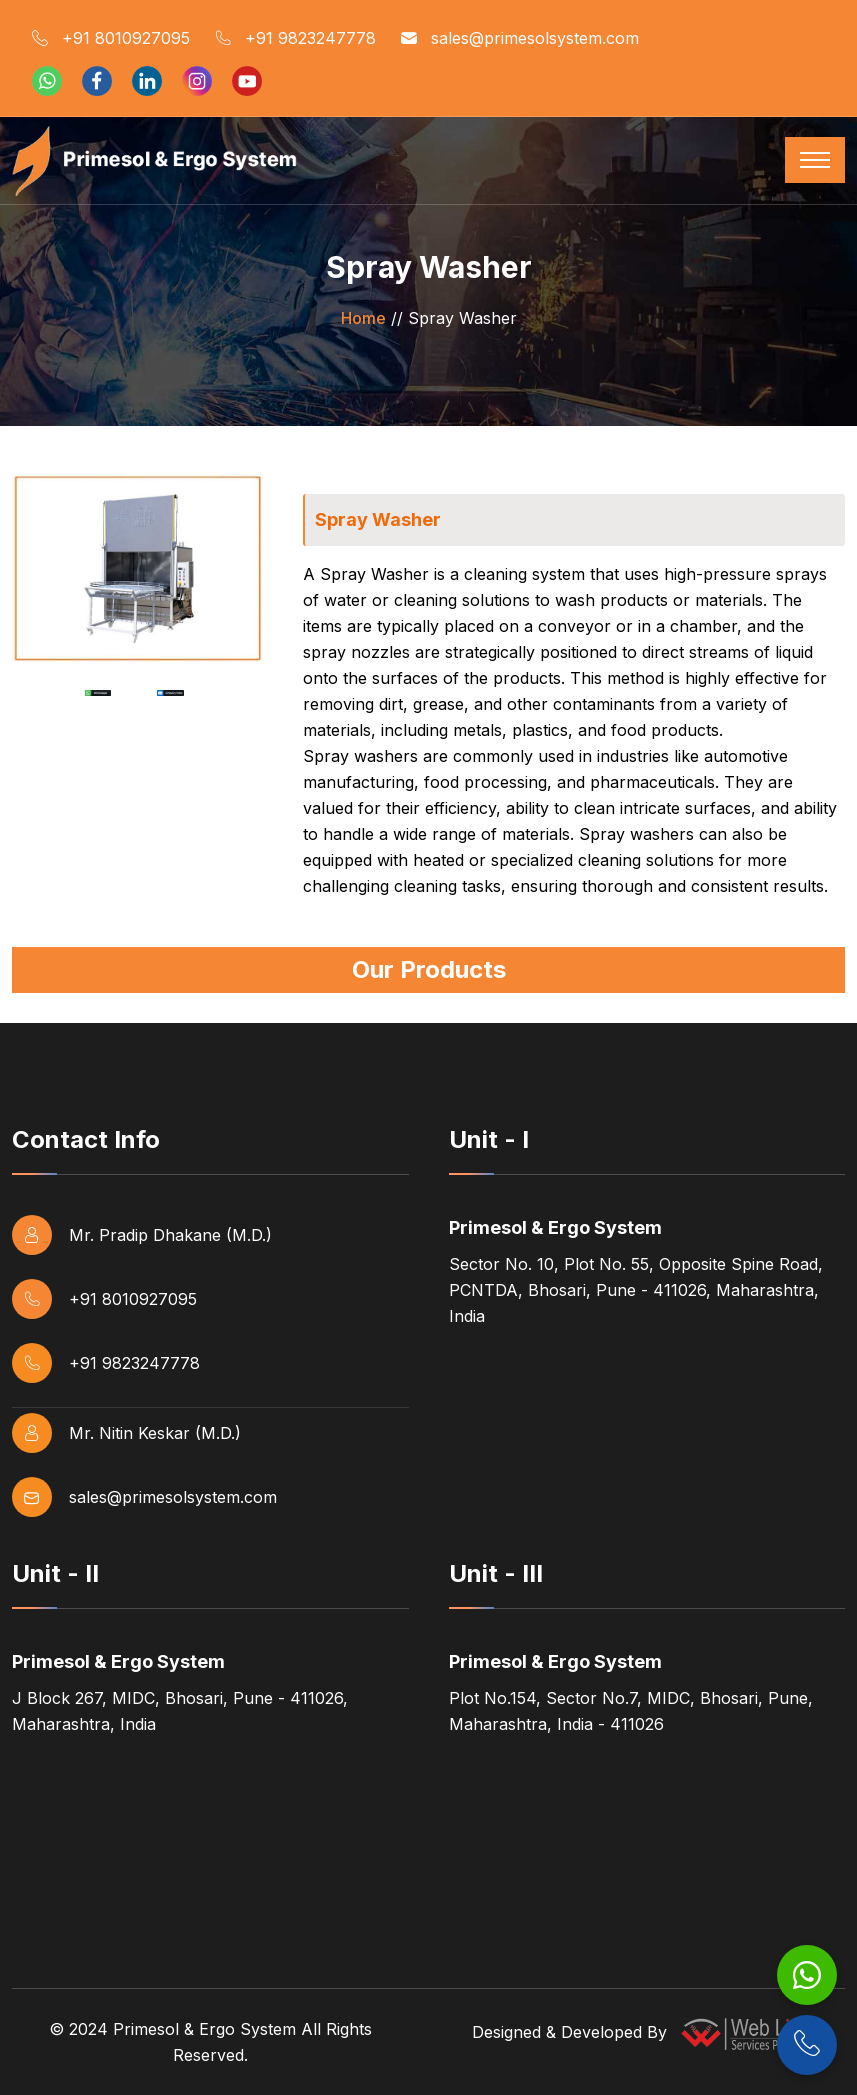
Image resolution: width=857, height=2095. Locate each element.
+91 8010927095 (111, 39)
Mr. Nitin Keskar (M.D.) (126, 1433)
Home (363, 318)
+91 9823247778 (295, 39)
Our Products (429, 969)
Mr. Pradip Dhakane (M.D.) (142, 1235)
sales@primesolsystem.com (520, 39)
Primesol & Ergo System (204, 2029)
